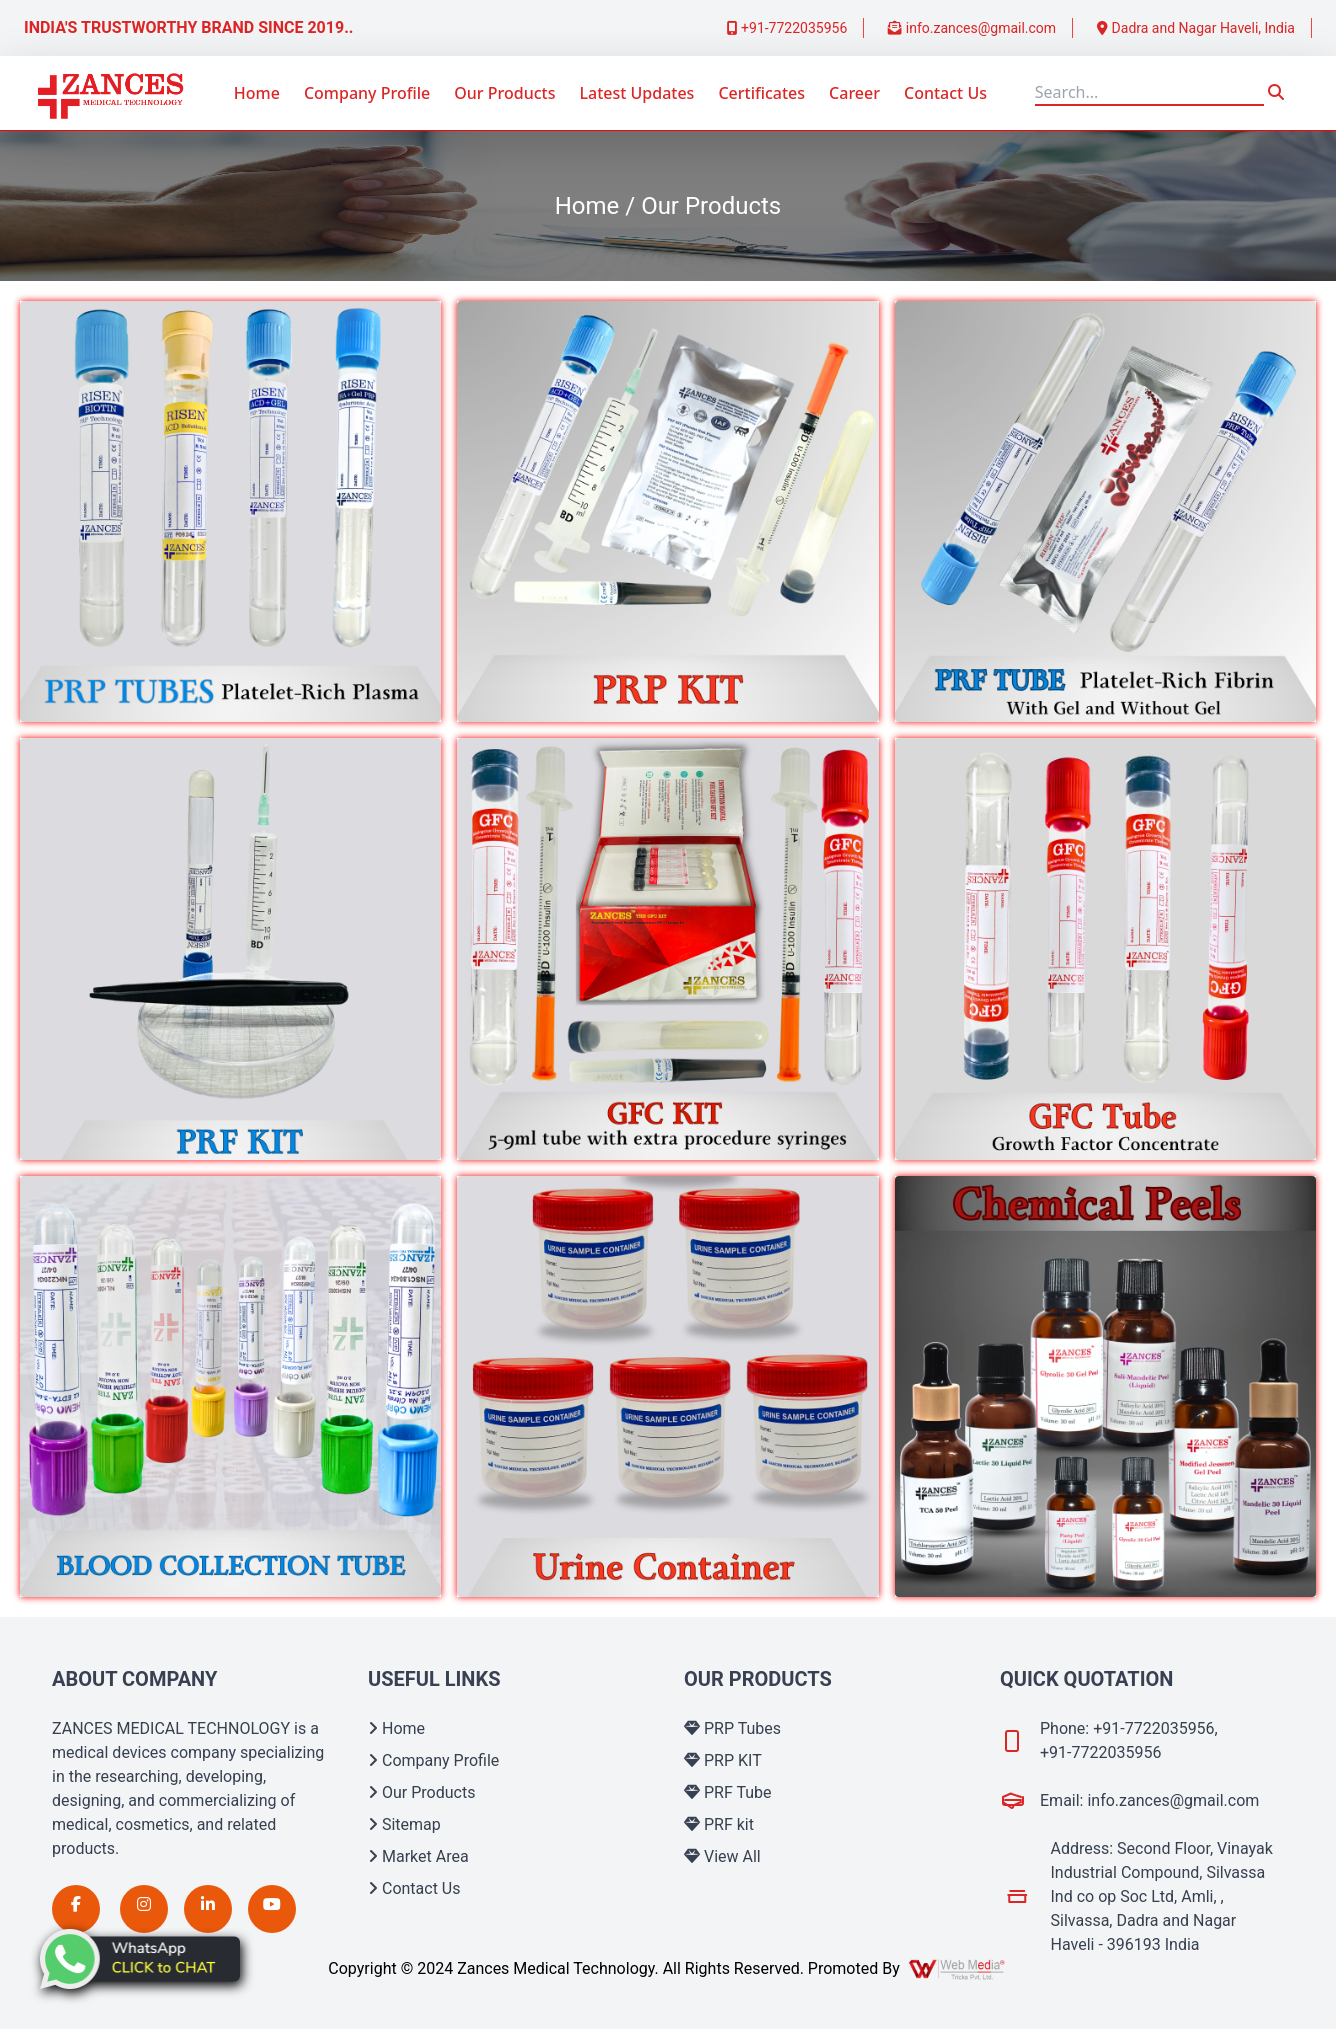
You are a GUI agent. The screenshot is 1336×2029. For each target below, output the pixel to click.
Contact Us (945, 93)
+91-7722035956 (787, 28)
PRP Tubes (732, 1728)
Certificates (761, 93)
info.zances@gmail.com (972, 28)
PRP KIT (723, 1760)
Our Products (504, 93)
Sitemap (404, 1824)
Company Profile (367, 93)
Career (854, 93)
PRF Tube (728, 1792)
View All (722, 1856)
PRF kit (719, 1824)
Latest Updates (636, 93)
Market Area (418, 1856)
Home (257, 93)
